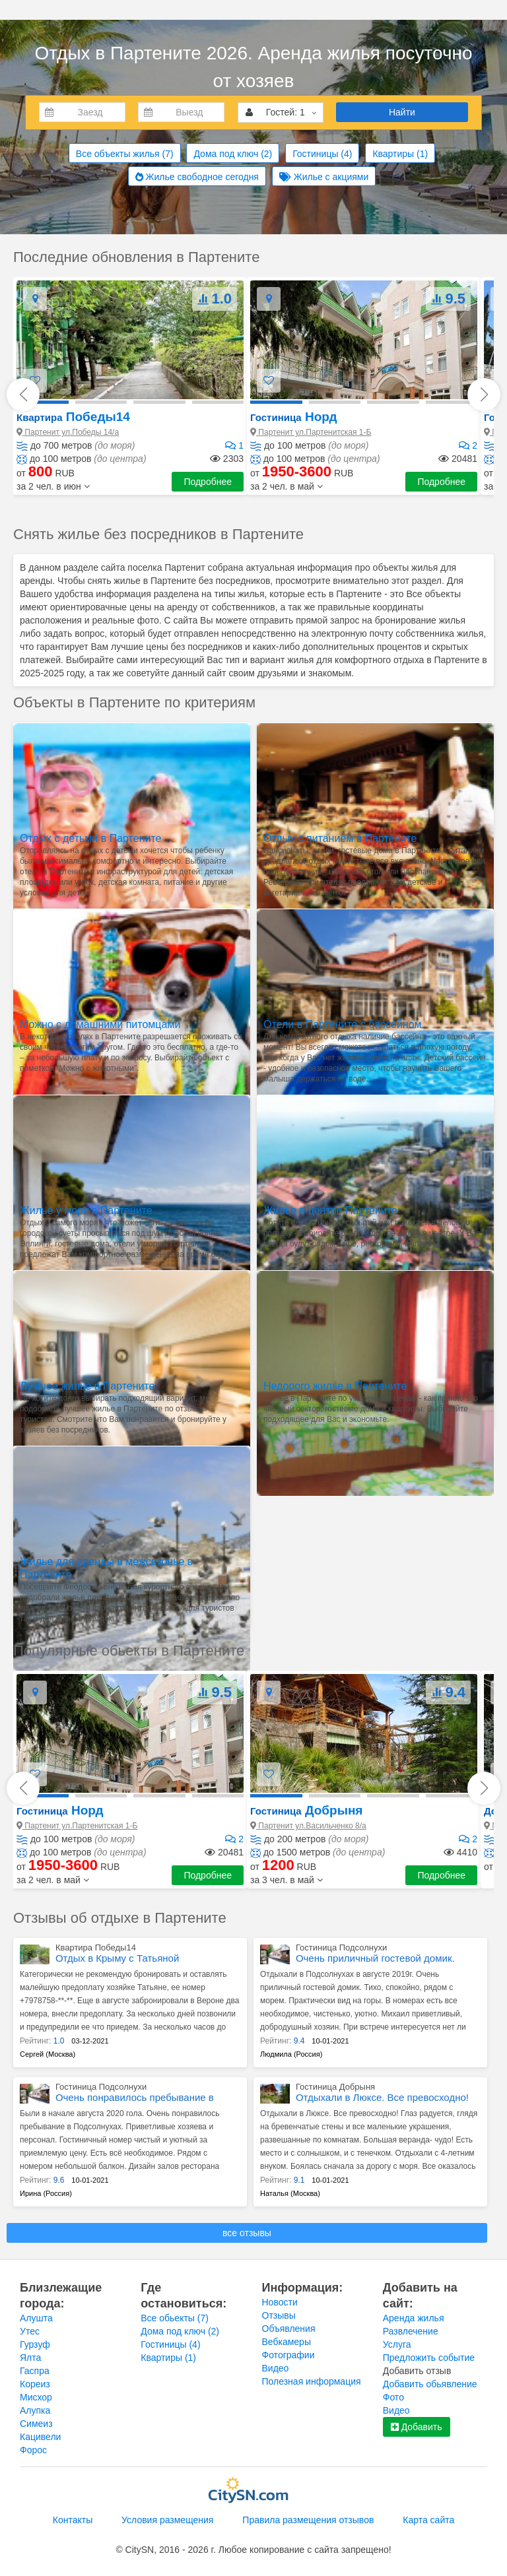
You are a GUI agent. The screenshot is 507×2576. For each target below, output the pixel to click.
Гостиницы (322, 153)
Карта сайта (428, 2520)
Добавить (416, 2427)
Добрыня (306, 1810)
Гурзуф (35, 2344)
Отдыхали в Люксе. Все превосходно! (382, 2097)
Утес (30, 2331)
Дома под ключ (232, 153)
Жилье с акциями (323, 177)
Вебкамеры (286, 2341)
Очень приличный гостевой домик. (375, 1958)
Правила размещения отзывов (308, 2520)
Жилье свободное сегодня (197, 177)
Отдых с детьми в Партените (90, 838)
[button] (53, 486)
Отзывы (279, 2315)
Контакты (72, 2520)
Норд (293, 417)
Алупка (35, 2410)
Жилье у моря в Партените (86, 1210)
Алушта (36, 2318)
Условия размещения (167, 2520)
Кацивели (40, 2436)
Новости (280, 2302)
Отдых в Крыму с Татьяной (117, 1958)
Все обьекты (175, 2318)
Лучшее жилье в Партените (87, 1386)
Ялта (30, 2357)
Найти (402, 112)
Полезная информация (311, 2381)
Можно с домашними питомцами (100, 1024)
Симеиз (36, 2423)
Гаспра (35, 2371)
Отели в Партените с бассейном (342, 1024)
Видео (275, 2368)
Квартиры (400, 153)
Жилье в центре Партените (330, 1210)
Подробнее (208, 481)
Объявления (289, 2328)
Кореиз (35, 2384)
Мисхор (36, 2397)
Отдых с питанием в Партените (340, 838)
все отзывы (246, 2233)
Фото (393, 2397)
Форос (33, 2450)
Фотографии (288, 2355)
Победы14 (73, 417)
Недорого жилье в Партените (335, 1386)
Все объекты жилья (125, 153)
